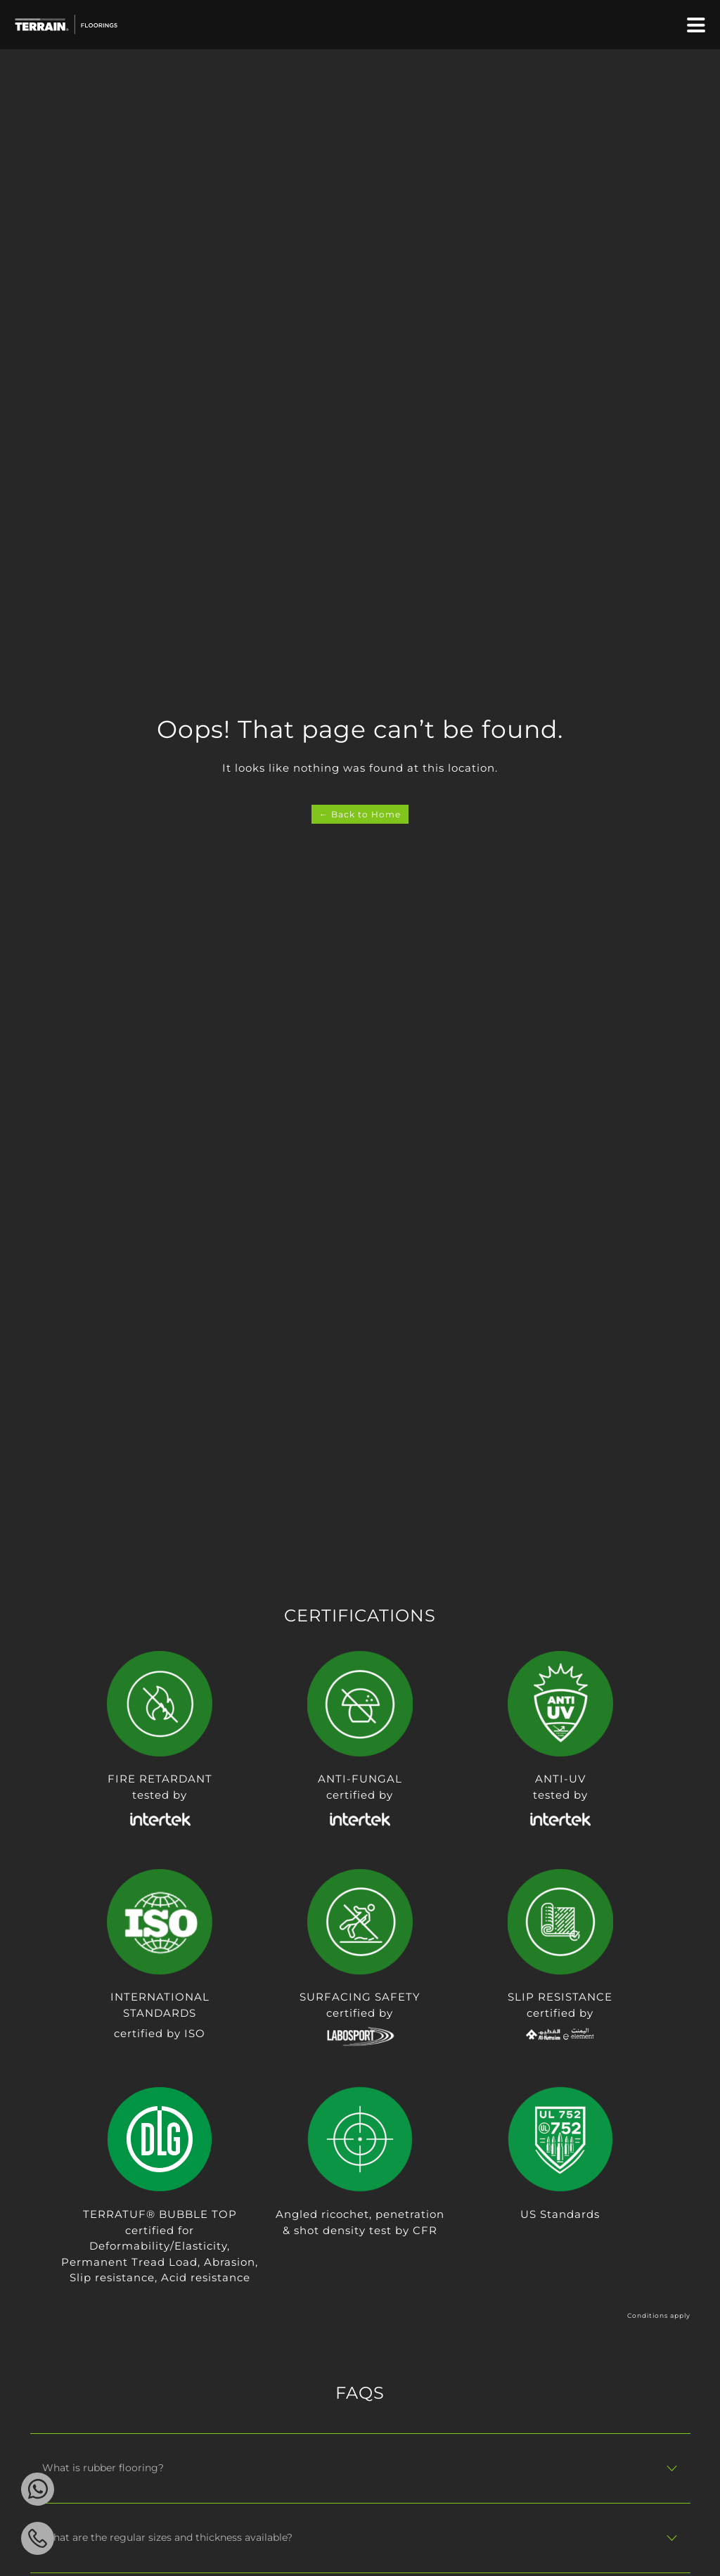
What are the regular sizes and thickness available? (167, 2537)
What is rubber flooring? (103, 2467)
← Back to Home (360, 814)
